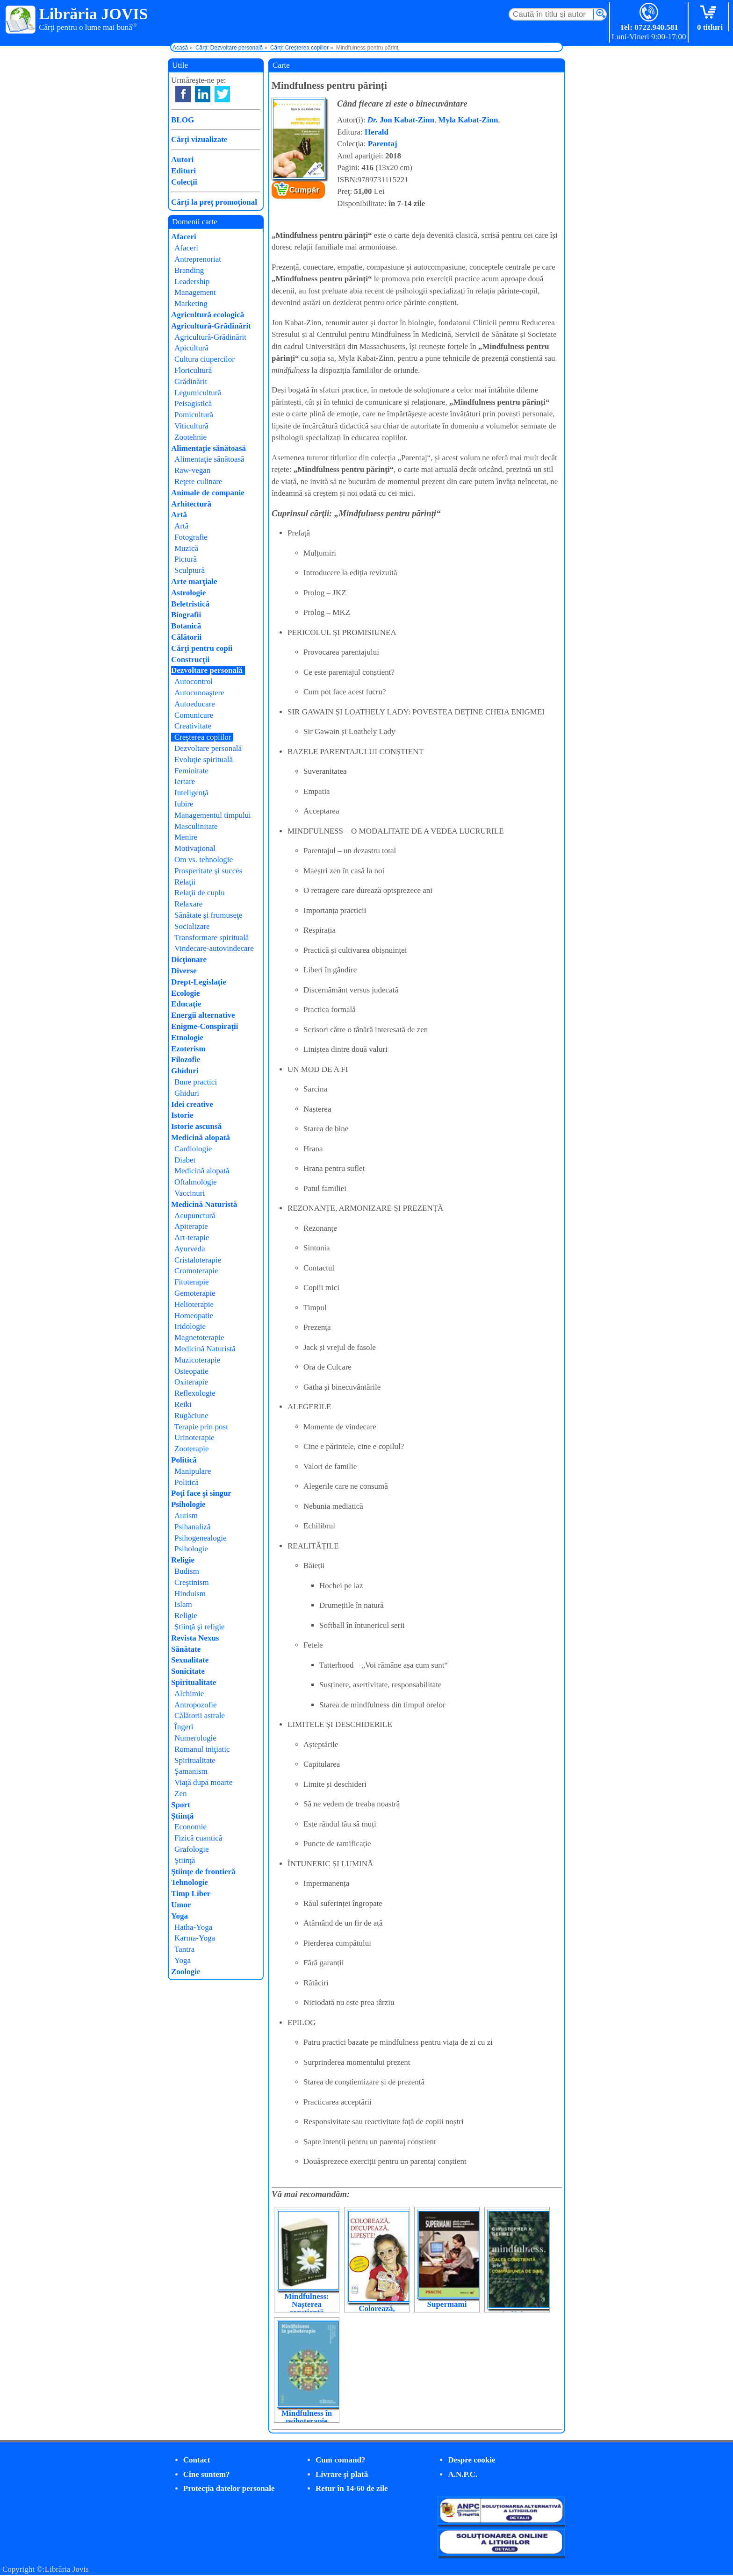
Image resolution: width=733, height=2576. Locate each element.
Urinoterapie (194, 1437)
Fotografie (191, 537)
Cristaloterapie (197, 1260)
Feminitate (191, 770)
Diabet (184, 1160)
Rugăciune (191, 1415)
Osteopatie (191, 1371)
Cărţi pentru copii (201, 648)
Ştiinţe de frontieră (203, 1871)
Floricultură (193, 370)
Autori (182, 159)
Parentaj (382, 143)
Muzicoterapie (197, 1360)
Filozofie (185, 1059)
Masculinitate (196, 826)
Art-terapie (191, 1237)
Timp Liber (190, 1893)
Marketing (191, 303)
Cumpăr (304, 190)
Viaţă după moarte (203, 1782)
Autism (186, 1515)
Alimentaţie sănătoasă (208, 448)
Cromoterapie (196, 1270)
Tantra (184, 1949)
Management (195, 292)
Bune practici (195, 1081)
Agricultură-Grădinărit (211, 325)
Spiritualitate (193, 1682)
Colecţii (184, 182)
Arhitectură (191, 504)
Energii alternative (203, 1015)
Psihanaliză (192, 1526)
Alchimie (189, 1693)
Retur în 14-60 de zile (352, 2488)
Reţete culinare (198, 481)
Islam (183, 1604)
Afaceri (183, 236)
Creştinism (191, 1582)
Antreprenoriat (197, 259)
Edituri (183, 170)
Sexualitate (189, 1659)
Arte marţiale (194, 581)
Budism (186, 1571)
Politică (184, 1460)
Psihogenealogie (200, 1538)
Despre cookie (471, 2459)
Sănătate (186, 1649)
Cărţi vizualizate (199, 139)
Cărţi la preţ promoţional (214, 202)
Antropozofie (195, 1704)
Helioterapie (194, 1304)
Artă (179, 514)
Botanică (186, 625)
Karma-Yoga (194, 1938)
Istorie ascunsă (196, 1126)
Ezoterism (188, 1048)
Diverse (184, 970)
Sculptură (189, 570)
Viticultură (191, 425)
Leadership (192, 281)
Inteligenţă (191, 792)
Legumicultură (197, 392)
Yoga (179, 1916)
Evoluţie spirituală (203, 759)
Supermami (447, 2304)
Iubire (184, 803)
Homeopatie (193, 1315)
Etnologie (187, 1037)
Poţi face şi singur (201, 1493)
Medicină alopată (200, 1137)
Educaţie (186, 1003)
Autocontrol (193, 681)
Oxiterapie (191, 1381)
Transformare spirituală (211, 937)
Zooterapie (191, 1448)
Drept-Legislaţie (198, 982)
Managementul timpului (212, 815)
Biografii (186, 614)
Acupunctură (195, 1215)
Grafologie (191, 1849)
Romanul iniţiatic (202, 1749)
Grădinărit (190, 381)
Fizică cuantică (198, 1838)
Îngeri (184, 1726)
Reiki (183, 1404)
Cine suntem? (206, 2474)
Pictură (185, 559)
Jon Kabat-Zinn (400, 119)
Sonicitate (188, 1671)
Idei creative (192, 1104)
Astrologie (188, 592)
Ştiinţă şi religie (199, 1626)
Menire (185, 837)
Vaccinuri (189, 1193)
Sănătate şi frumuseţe (208, 915)
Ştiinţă (182, 1816)
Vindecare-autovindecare (214, 948)
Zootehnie (190, 437)
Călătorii (186, 637)
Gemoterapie (195, 1293)
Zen (180, 1793)
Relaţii (184, 882)
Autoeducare (194, 703)
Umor (181, 1904)
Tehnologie (189, 1882)
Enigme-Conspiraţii (204, 1026)
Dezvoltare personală (207, 670)
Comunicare (193, 715)
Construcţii (190, 659)
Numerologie (195, 1738)
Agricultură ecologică (207, 314)
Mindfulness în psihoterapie (306, 2417)
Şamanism (191, 1771)
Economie (190, 1826)
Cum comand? (340, 2459)
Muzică (186, 548)
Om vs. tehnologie (203, 859)
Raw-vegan (192, 470)
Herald (376, 132)
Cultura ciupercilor (204, 359)
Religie (182, 1560)
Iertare (184, 781)
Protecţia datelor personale (229, 2488)
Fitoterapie (191, 1281)
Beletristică (190, 603)
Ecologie (185, 993)
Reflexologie (195, 1393)
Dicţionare (189, 959)
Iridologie (190, 1326)
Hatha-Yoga (193, 1927)
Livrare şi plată (342, 2474)
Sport (180, 1804)
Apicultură (191, 347)
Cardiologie (193, 1148)
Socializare (192, 926)
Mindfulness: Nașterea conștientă (306, 2304)
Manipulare (192, 1471)
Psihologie (188, 1504)
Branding (189, 270)
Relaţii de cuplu (199, 892)
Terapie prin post (201, 1426)
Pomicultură (193, 414)
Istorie (182, 1115)
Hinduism (190, 1593)
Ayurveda (189, 1248)
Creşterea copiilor (202, 737)
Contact (196, 2459)
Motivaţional (195, 848)
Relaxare (188, 903)
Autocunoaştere (199, 692)
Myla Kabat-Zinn (468, 119)
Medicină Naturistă (204, 1204)
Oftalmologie (195, 1181)
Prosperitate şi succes (208, 870)
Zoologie (185, 1971)
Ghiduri (185, 1070)
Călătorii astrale (199, 1715)
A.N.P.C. (462, 2474)
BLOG (182, 119)
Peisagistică (193, 403)
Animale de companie (207, 492)
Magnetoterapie (199, 1337)
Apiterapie (191, 1226)
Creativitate (192, 725)
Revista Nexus (195, 1638)
